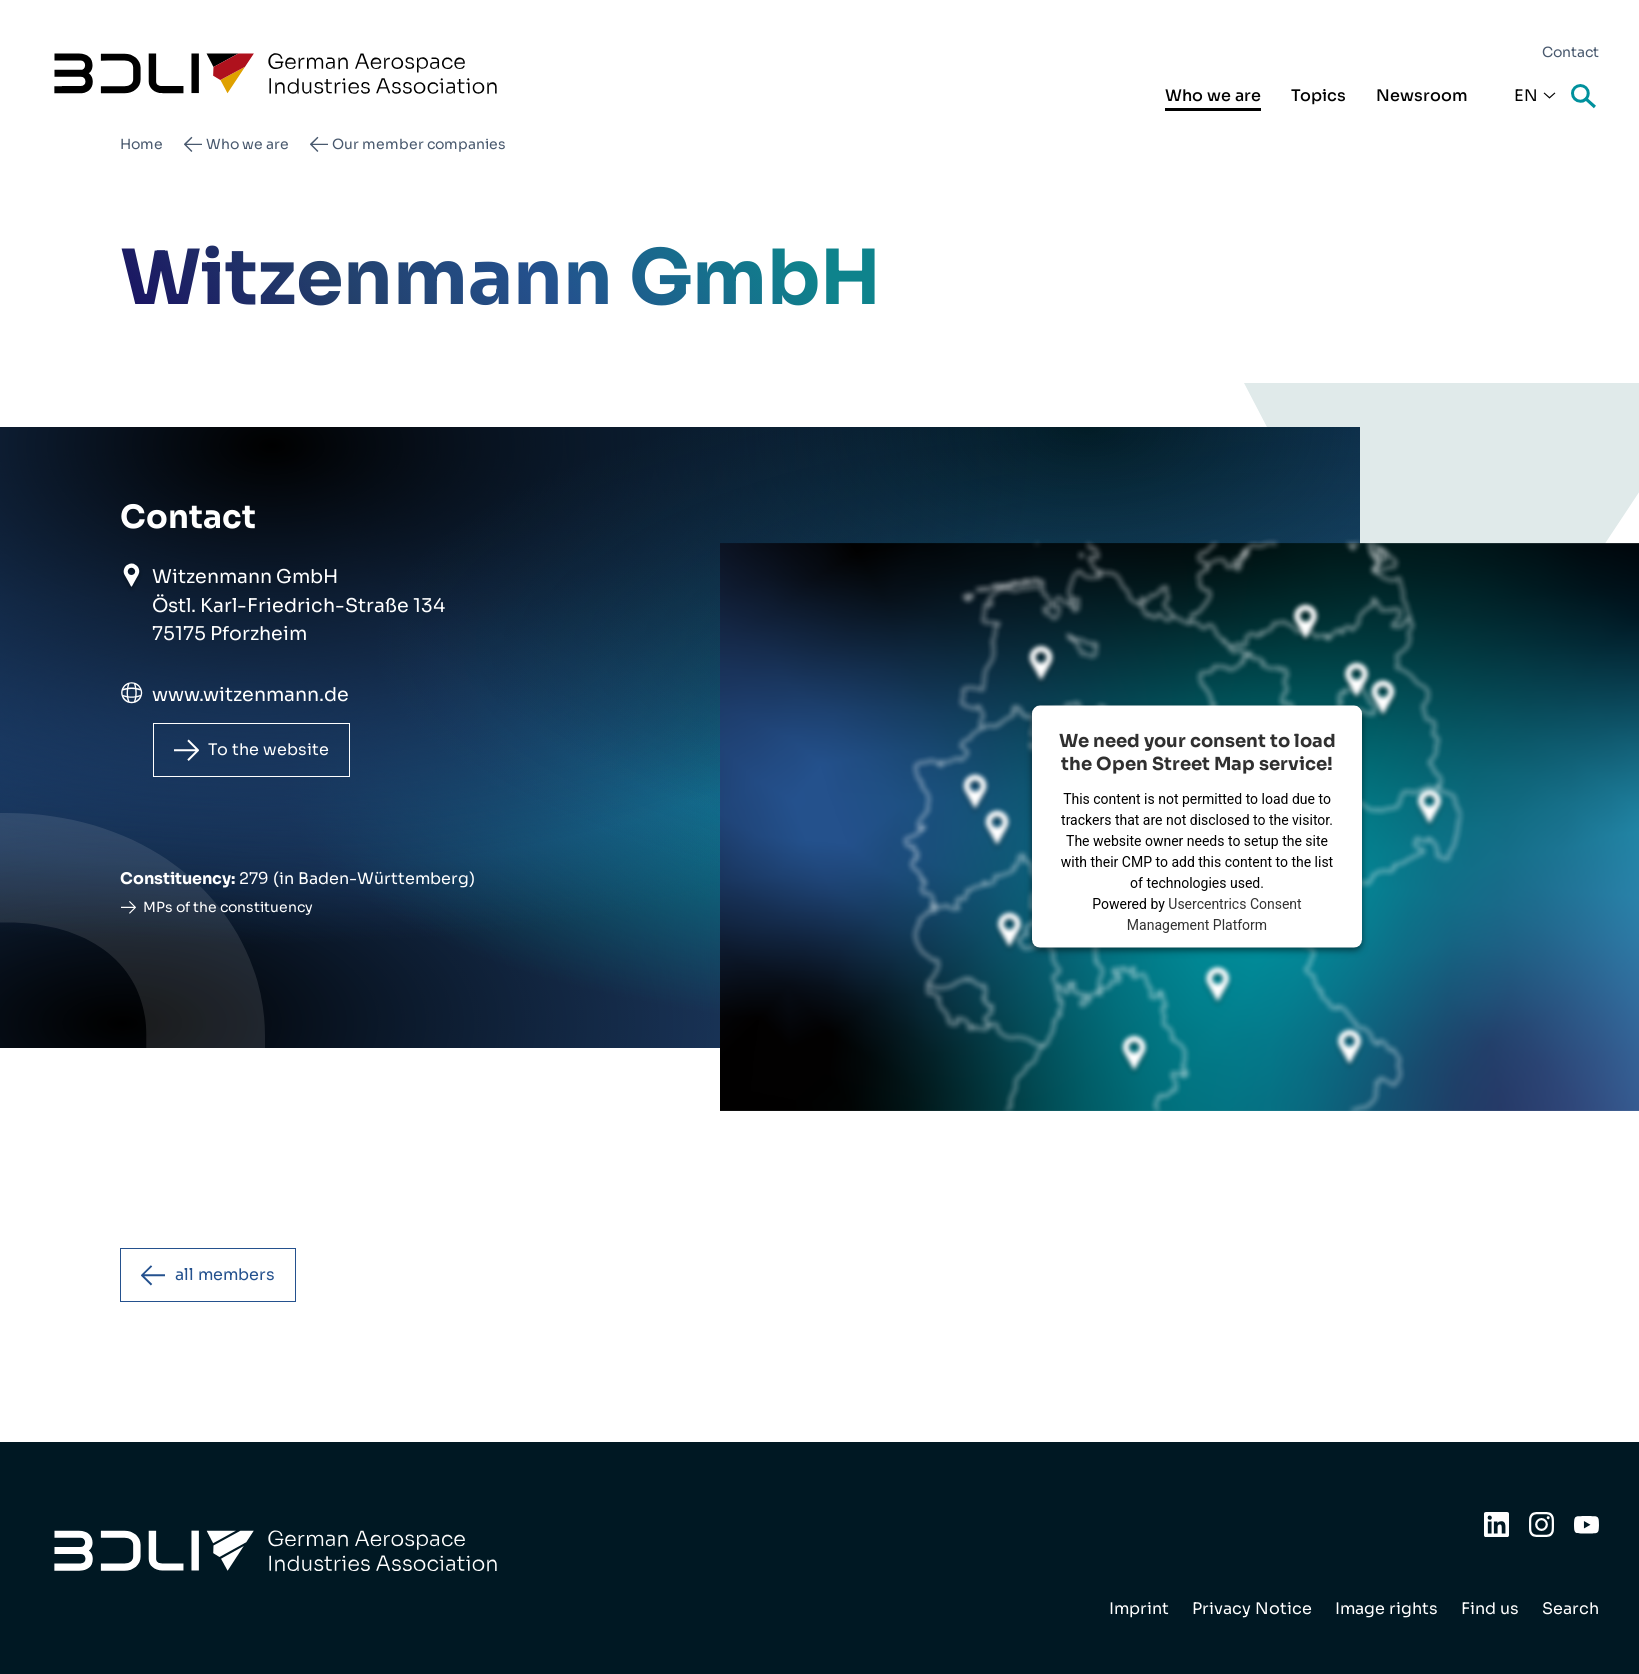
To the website (268, 749)
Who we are (1213, 95)
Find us (1490, 1608)
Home (141, 144)
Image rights (1386, 1608)
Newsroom (1422, 95)
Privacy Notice (1252, 1608)
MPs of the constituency (228, 907)
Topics (1318, 95)
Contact (1570, 52)
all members (225, 1274)
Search (1585, 97)
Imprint (1139, 1608)
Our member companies (419, 144)
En (1526, 95)
